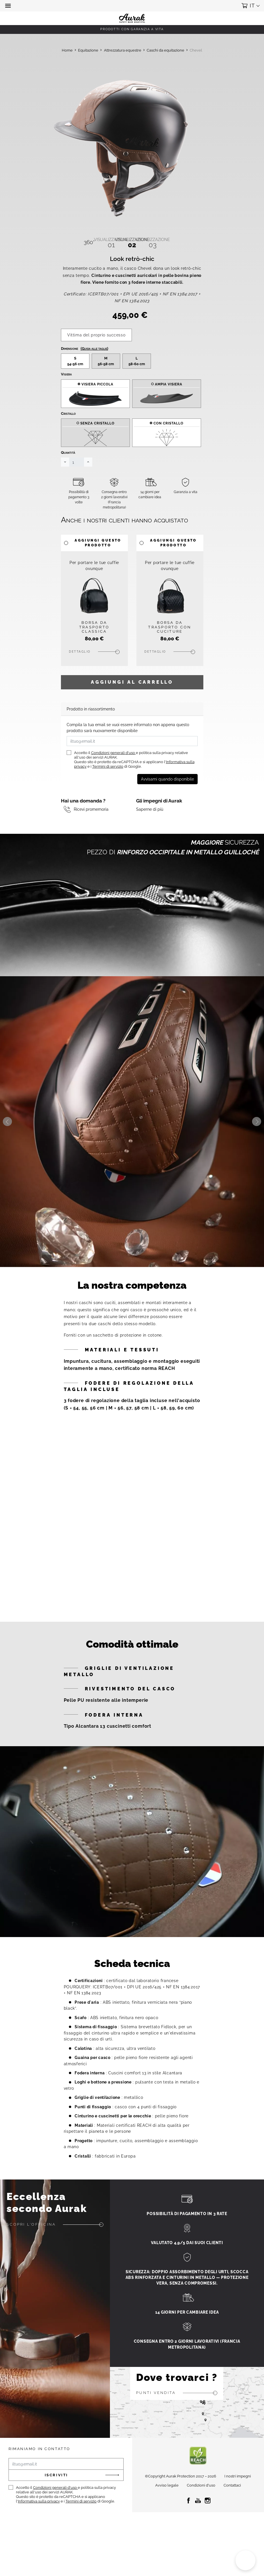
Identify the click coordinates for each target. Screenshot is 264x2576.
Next (256, 1138)
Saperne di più (149, 826)
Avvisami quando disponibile (167, 796)
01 (111, 243)
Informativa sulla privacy (39, 2518)
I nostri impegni (237, 2493)
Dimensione (84, 365)
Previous (7, 1138)
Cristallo (68, 430)
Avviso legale (167, 2503)
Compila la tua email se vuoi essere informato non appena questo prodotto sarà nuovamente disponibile (128, 744)
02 (132, 243)
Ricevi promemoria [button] (91, 826)
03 (152, 243)
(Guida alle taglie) (94, 365)
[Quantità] (76, 479)
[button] (8, 5)
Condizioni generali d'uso (113, 770)
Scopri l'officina (31, 2241)
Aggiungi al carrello (132, 699)
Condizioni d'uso (201, 2503)
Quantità (68, 469)
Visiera (66, 391)
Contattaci (232, 2503)
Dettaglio (80, 668)
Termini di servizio (107, 784)
